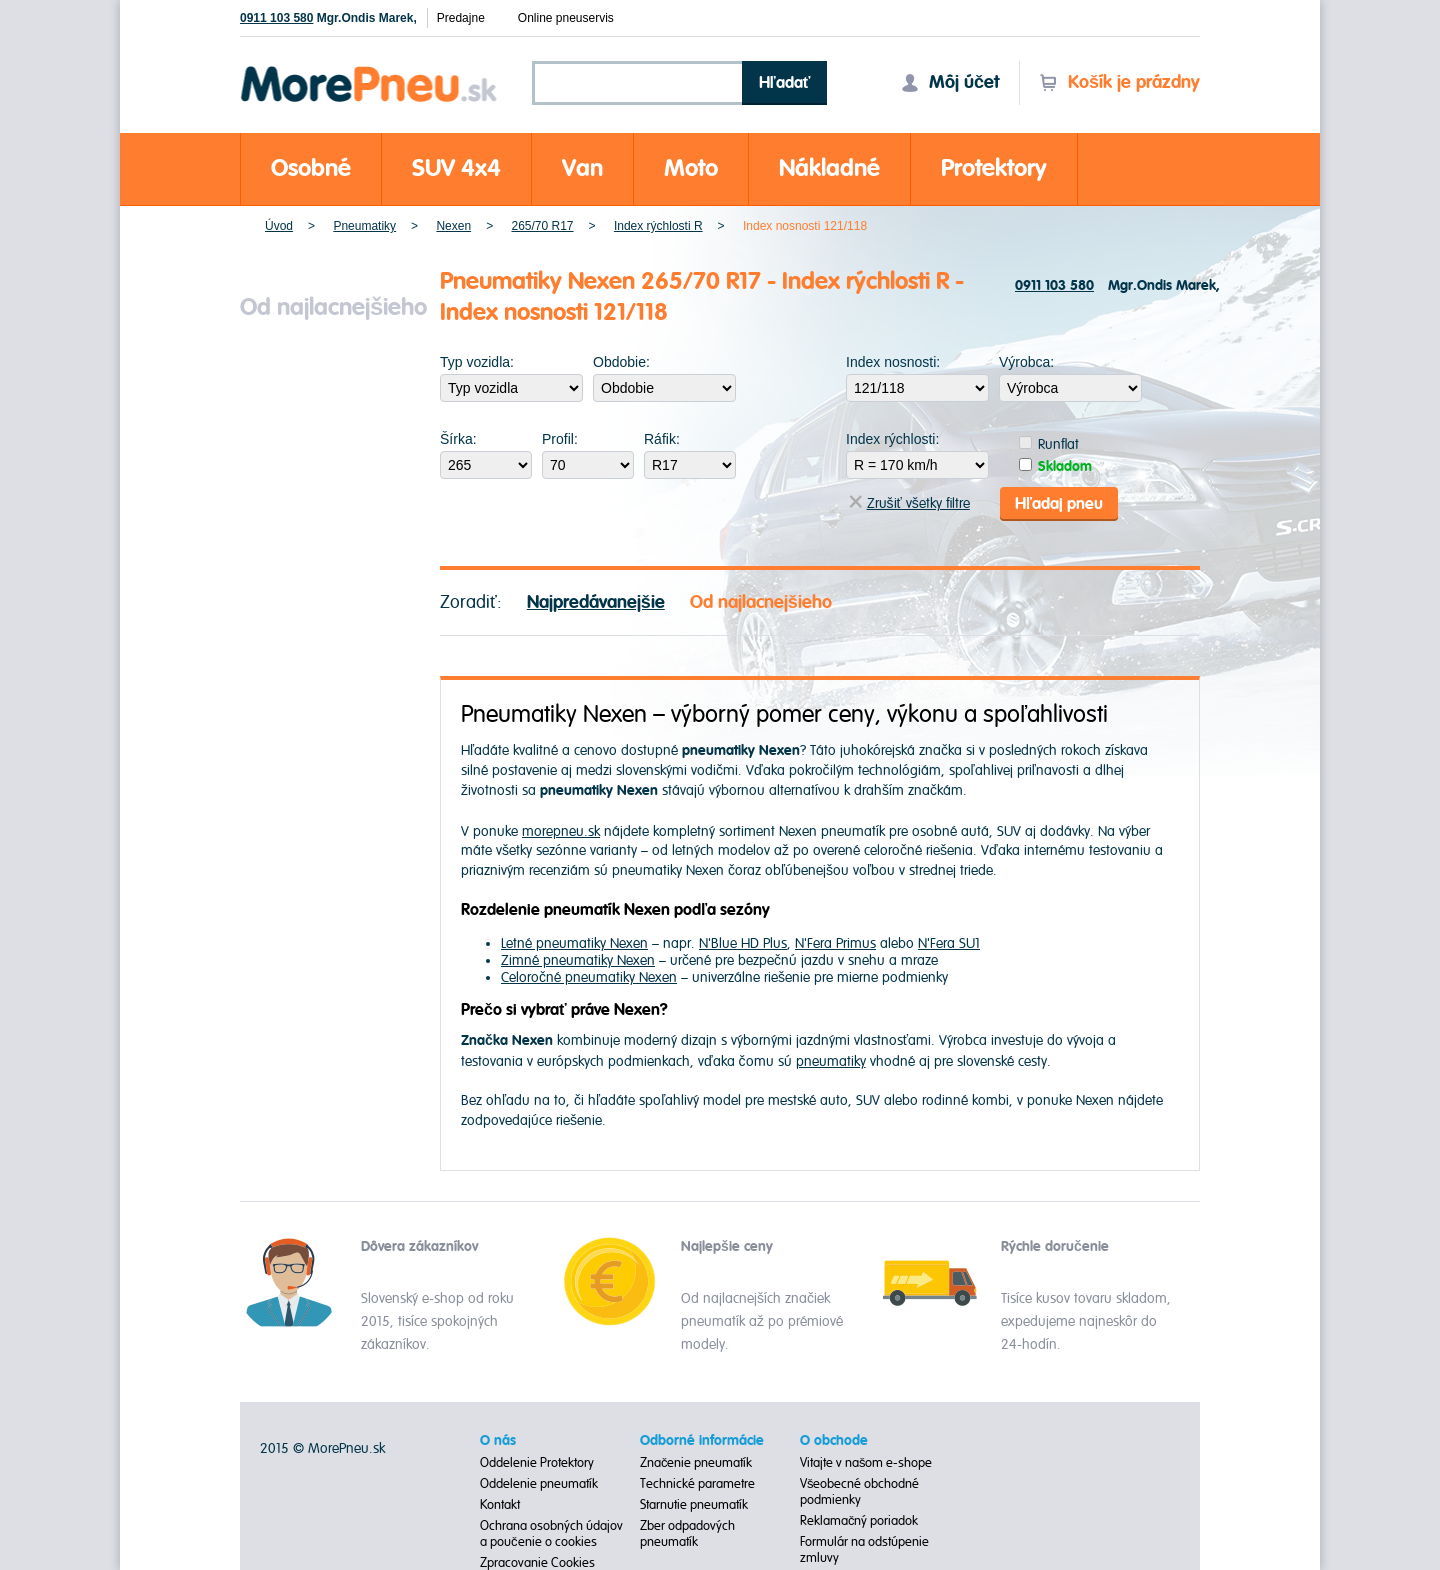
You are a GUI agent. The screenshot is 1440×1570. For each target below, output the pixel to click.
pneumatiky (831, 1059)
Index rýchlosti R (658, 226)
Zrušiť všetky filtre (909, 502)
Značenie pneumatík (696, 1462)
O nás (498, 1440)
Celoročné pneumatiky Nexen (589, 976)
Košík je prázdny (1119, 82)
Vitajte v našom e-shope (866, 1462)
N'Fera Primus (835, 942)
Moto (691, 168)
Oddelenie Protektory (537, 1462)
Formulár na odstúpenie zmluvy (864, 1549)
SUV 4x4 (456, 168)
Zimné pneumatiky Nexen (578, 959)
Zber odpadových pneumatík (687, 1533)
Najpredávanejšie (596, 600)
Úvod (279, 226)
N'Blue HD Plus (743, 942)
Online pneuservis (566, 18)
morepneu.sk (561, 829)
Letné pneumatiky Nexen (574, 942)
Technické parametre (697, 1483)
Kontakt (500, 1504)
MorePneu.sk (346, 1447)
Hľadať (785, 83)
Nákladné (829, 168)
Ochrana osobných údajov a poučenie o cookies (551, 1533)
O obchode (834, 1440)
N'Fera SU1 (949, 942)
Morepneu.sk (369, 69)
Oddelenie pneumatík (539, 1483)
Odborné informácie (702, 1440)
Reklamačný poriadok (859, 1520)
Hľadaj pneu (1059, 502)
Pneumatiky (364, 226)
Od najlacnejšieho (761, 600)
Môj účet (950, 82)
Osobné (311, 168)
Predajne (461, 18)
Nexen (453, 226)
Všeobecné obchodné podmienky (860, 1491)
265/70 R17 (542, 226)
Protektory (994, 168)
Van (582, 168)
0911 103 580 (276, 18)
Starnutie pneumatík (694, 1504)
